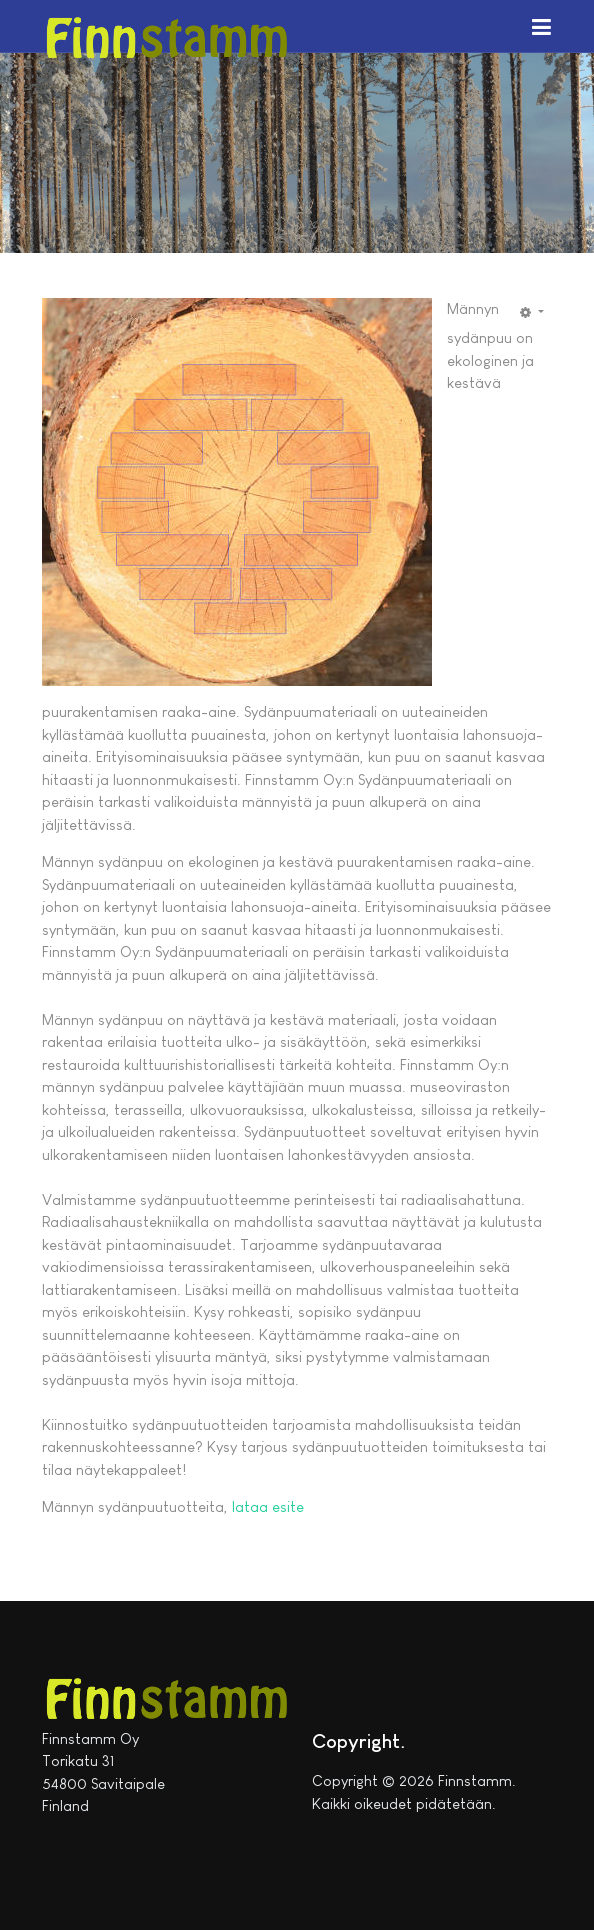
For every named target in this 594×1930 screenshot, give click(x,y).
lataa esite (268, 1506)
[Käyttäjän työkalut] (532, 312)
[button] (541, 26)
